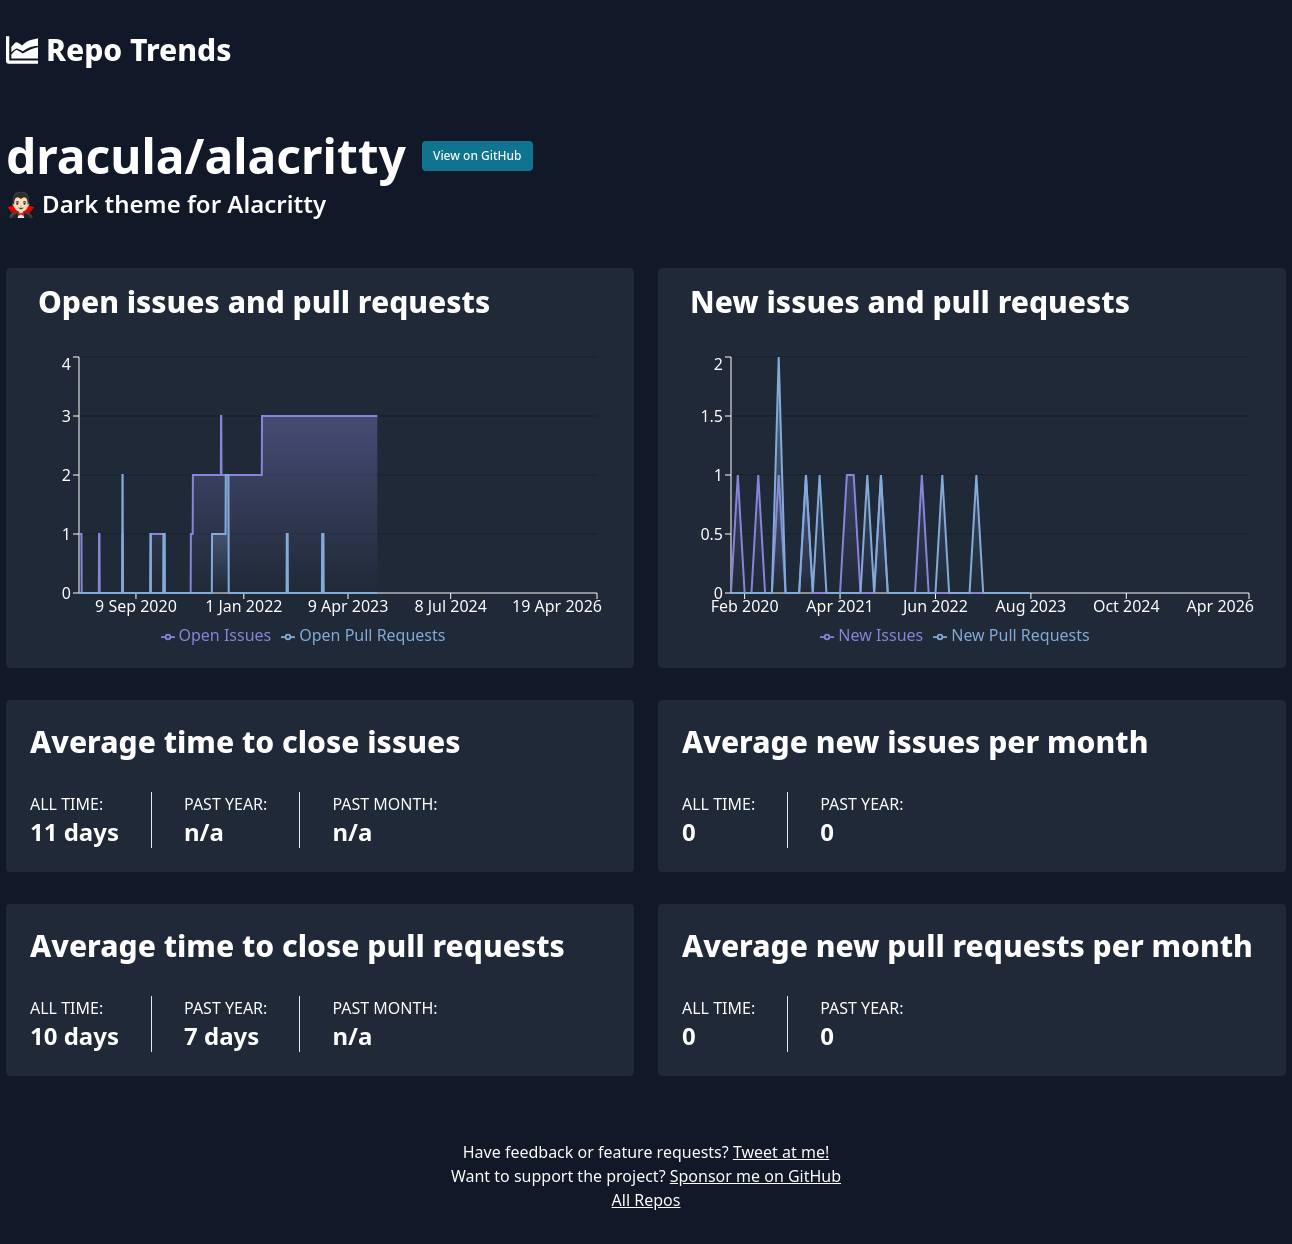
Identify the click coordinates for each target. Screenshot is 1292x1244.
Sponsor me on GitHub (755, 1176)
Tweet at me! (781, 1152)
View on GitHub (477, 155)
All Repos (646, 1200)
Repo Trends (118, 50)
